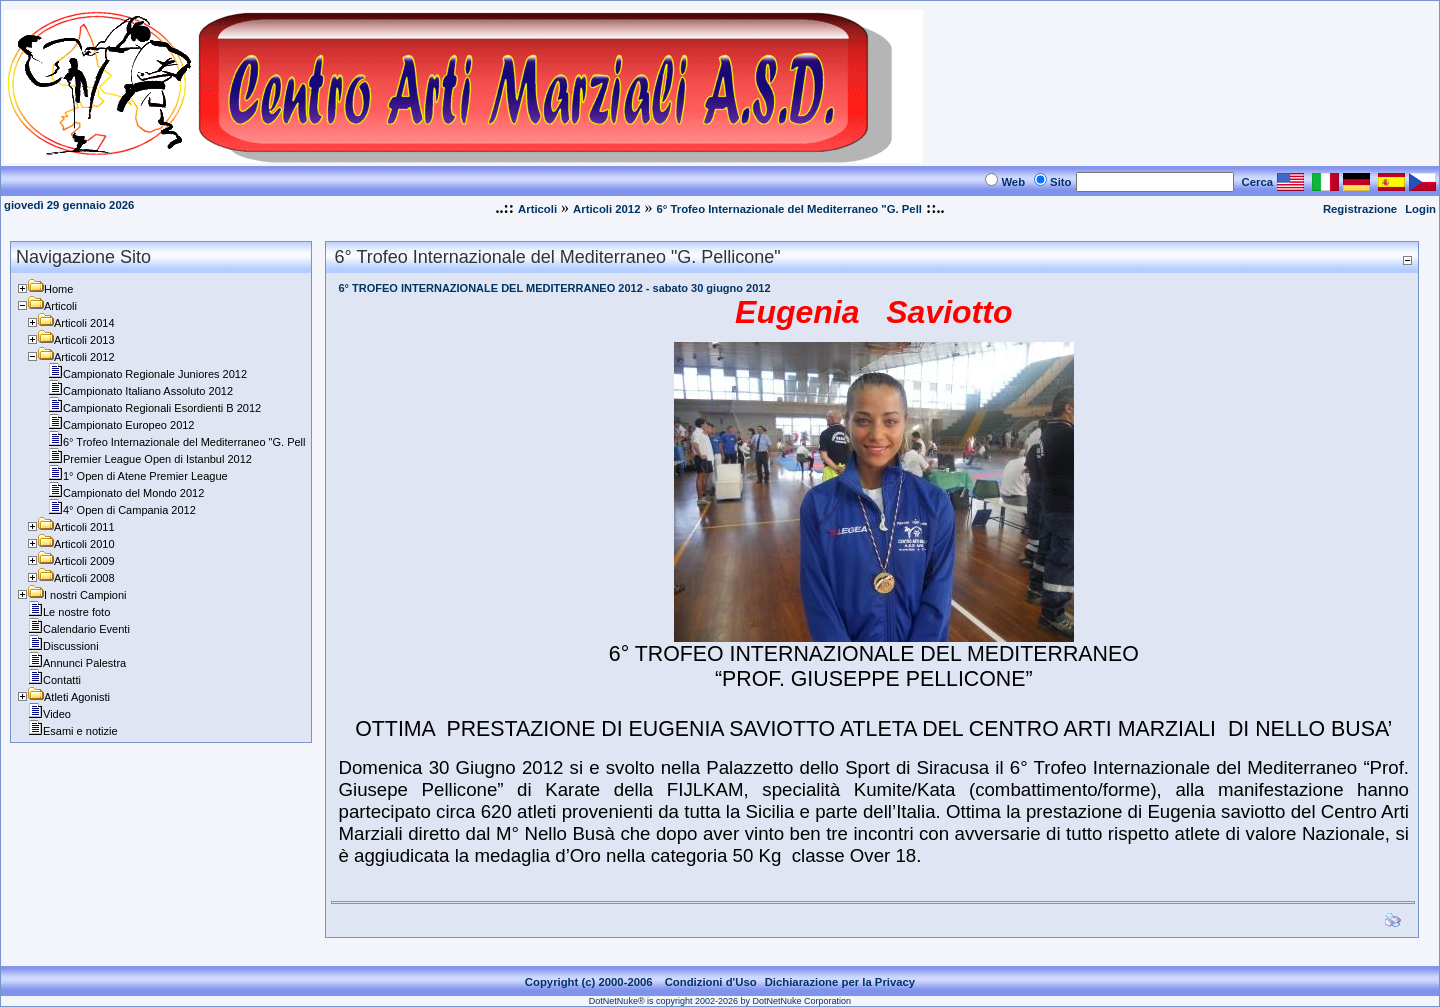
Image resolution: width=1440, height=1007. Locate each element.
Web (1013, 182)
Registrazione (1360, 209)
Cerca (1258, 182)
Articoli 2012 (606, 209)
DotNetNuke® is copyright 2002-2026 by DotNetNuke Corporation (720, 1001)
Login (1420, 209)
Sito (1060, 182)
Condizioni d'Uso (711, 982)
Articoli (537, 209)
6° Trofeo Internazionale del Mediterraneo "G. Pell (788, 209)
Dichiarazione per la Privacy (840, 982)
